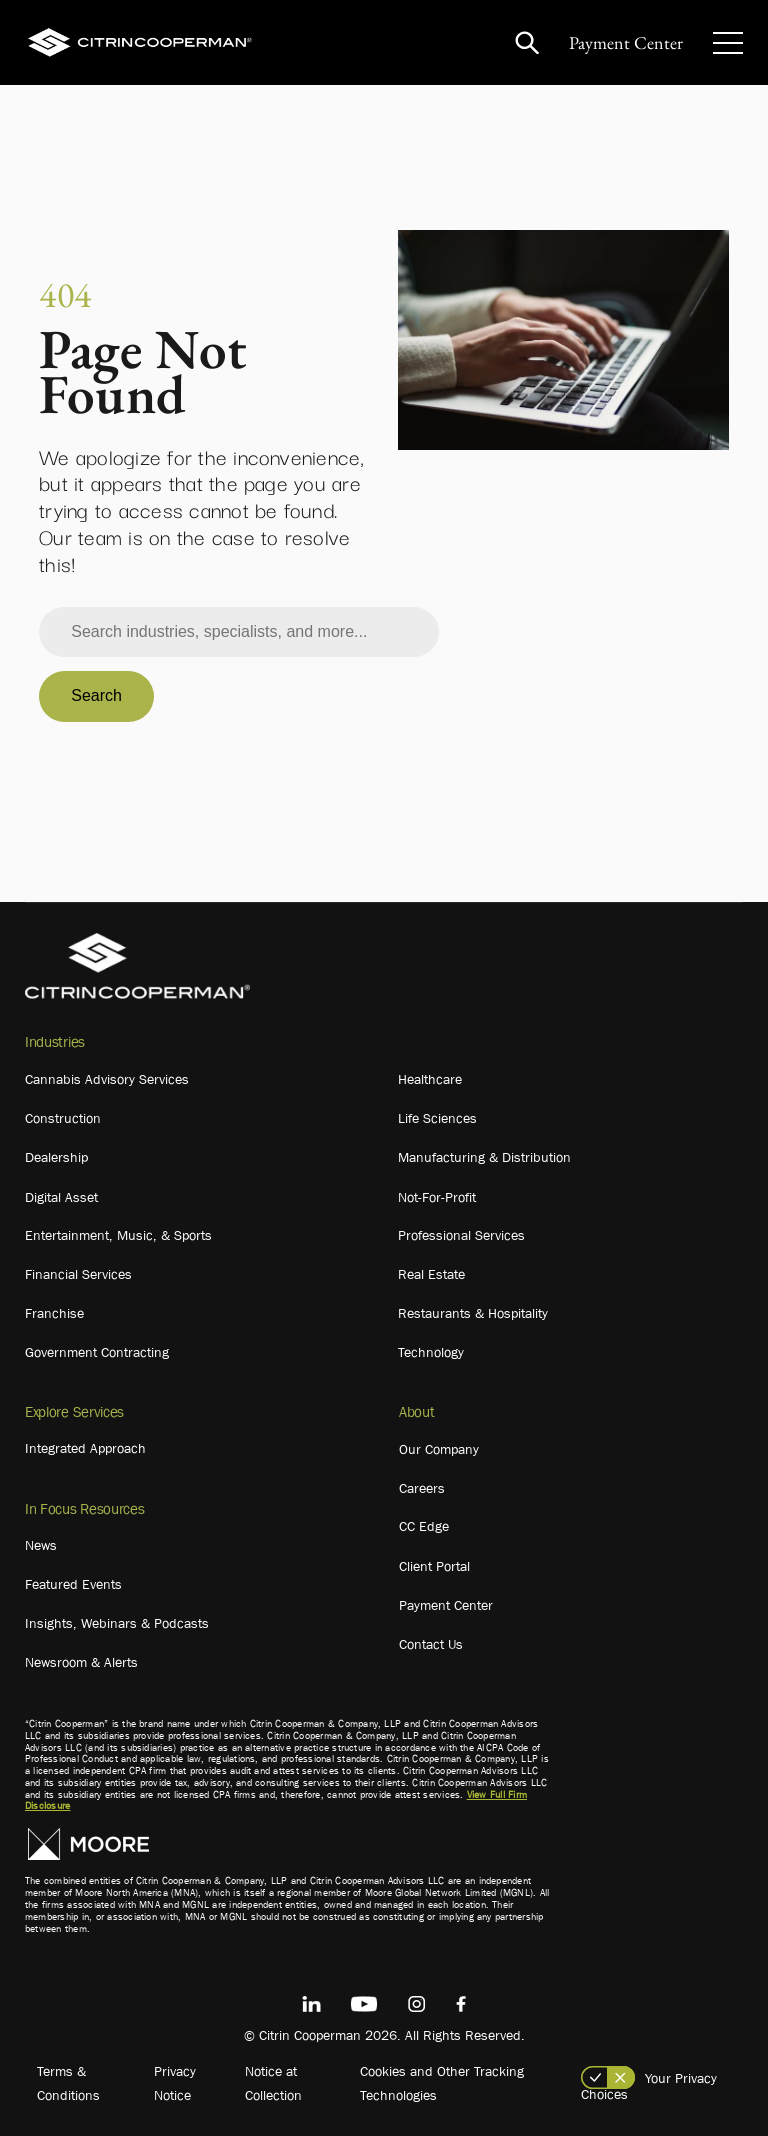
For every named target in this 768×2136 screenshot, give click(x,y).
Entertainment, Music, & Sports (118, 1235)
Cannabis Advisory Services (107, 1079)
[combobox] (239, 632)
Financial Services (78, 1274)
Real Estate (431, 1274)
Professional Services (461, 1235)
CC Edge (424, 1526)
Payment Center (626, 42)
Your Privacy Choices (649, 2086)
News (41, 1545)
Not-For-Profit (437, 1197)
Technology (431, 1352)
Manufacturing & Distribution (484, 1157)
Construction (63, 1118)
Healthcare (430, 1079)
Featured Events (73, 1584)
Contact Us (431, 1644)
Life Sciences (437, 1118)
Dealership (56, 1157)
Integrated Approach (85, 1448)
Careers (422, 1488)
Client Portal (434, 1566)
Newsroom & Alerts (81, 1662)
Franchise (54, 1313)
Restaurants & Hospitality (473, 1313)
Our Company (439, 1449)
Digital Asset (61, 1197)
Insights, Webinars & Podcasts (117, 1623)
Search (96, 695)
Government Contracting (97, 1352)
